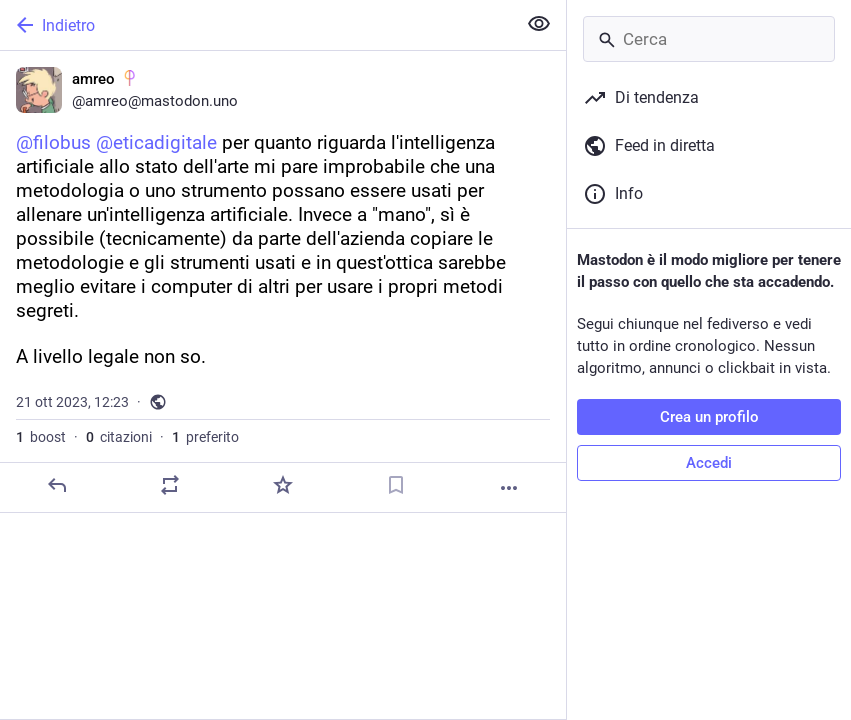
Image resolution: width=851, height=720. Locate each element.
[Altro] (509, 488)
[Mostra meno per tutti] (539, 24)
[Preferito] (283, 485)
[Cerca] (709, 39)
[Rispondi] (57, 485)
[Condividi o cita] (170, 485)
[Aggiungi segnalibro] (396, 485)
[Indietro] (256, 25)
